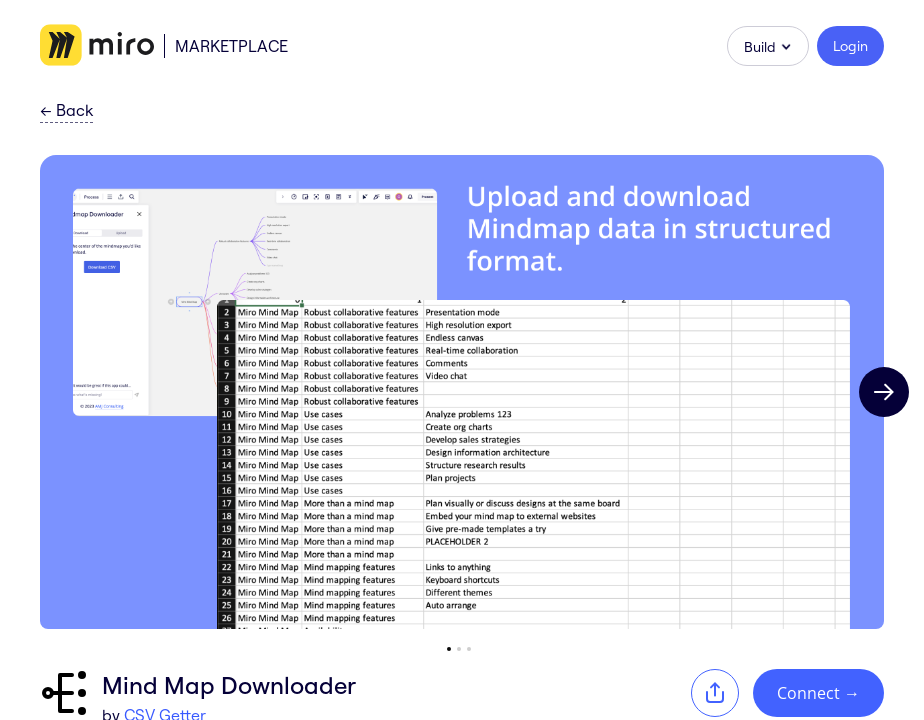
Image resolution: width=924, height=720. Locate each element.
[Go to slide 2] (459, 649)
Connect (818, 693)
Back (66, 111)
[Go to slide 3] (469, 649)
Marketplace (231, 46)
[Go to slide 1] (449, 649)
